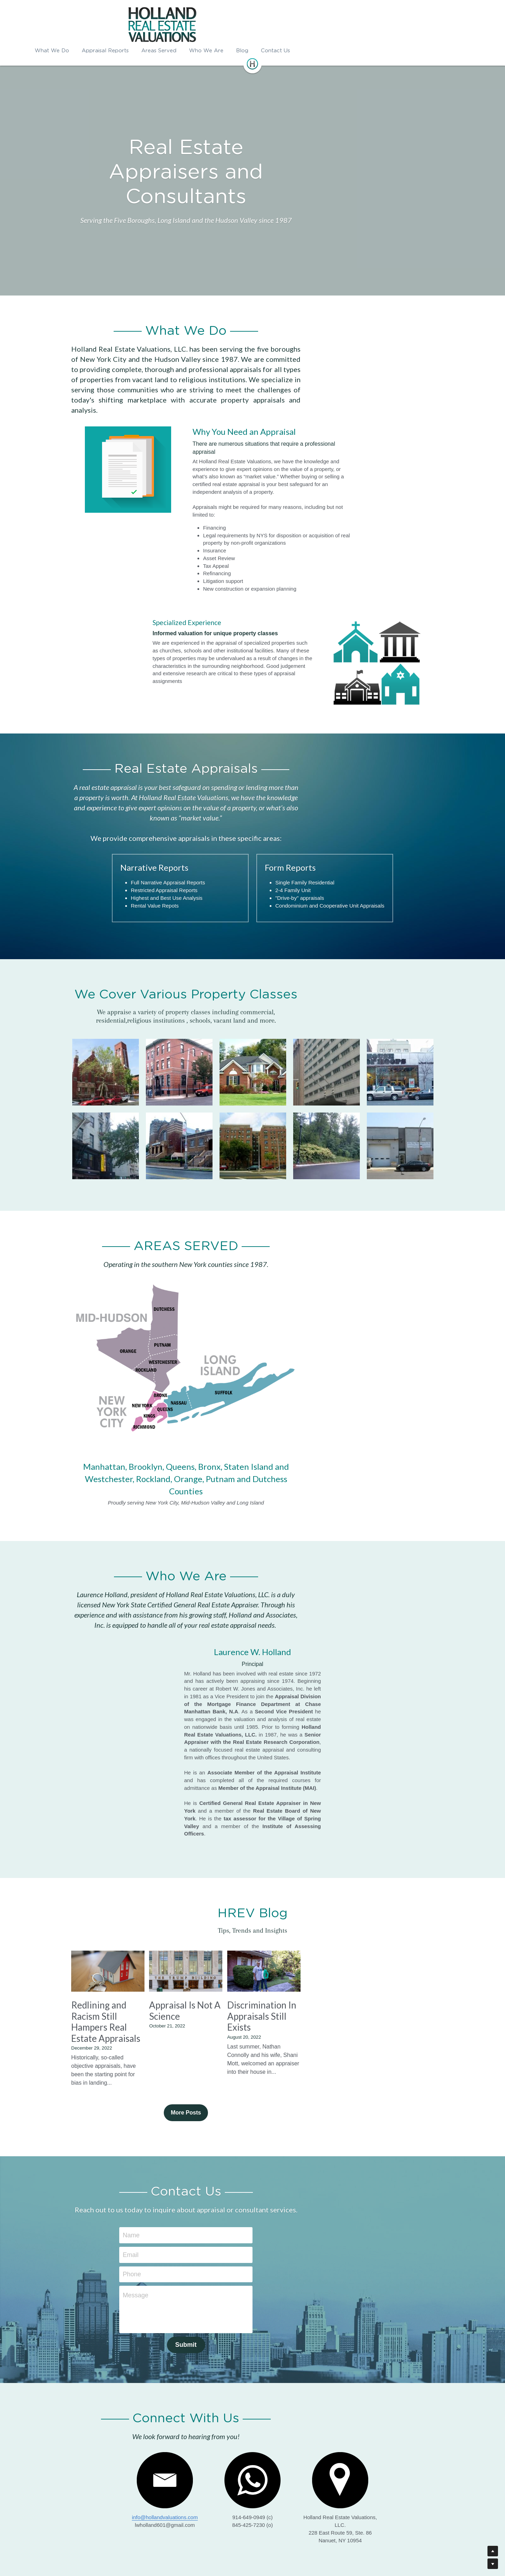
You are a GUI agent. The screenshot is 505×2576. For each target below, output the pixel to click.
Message (202, 2226)
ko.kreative (264, 2544)
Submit (252, 2275)
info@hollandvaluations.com (129, 2448)
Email (197, 2185)
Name (197, 2165)
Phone (198, 2205)
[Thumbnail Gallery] (105, 975)
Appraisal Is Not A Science (247, 1955)
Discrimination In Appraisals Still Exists (373, 1961)
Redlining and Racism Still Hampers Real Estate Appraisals (123, 1966)
